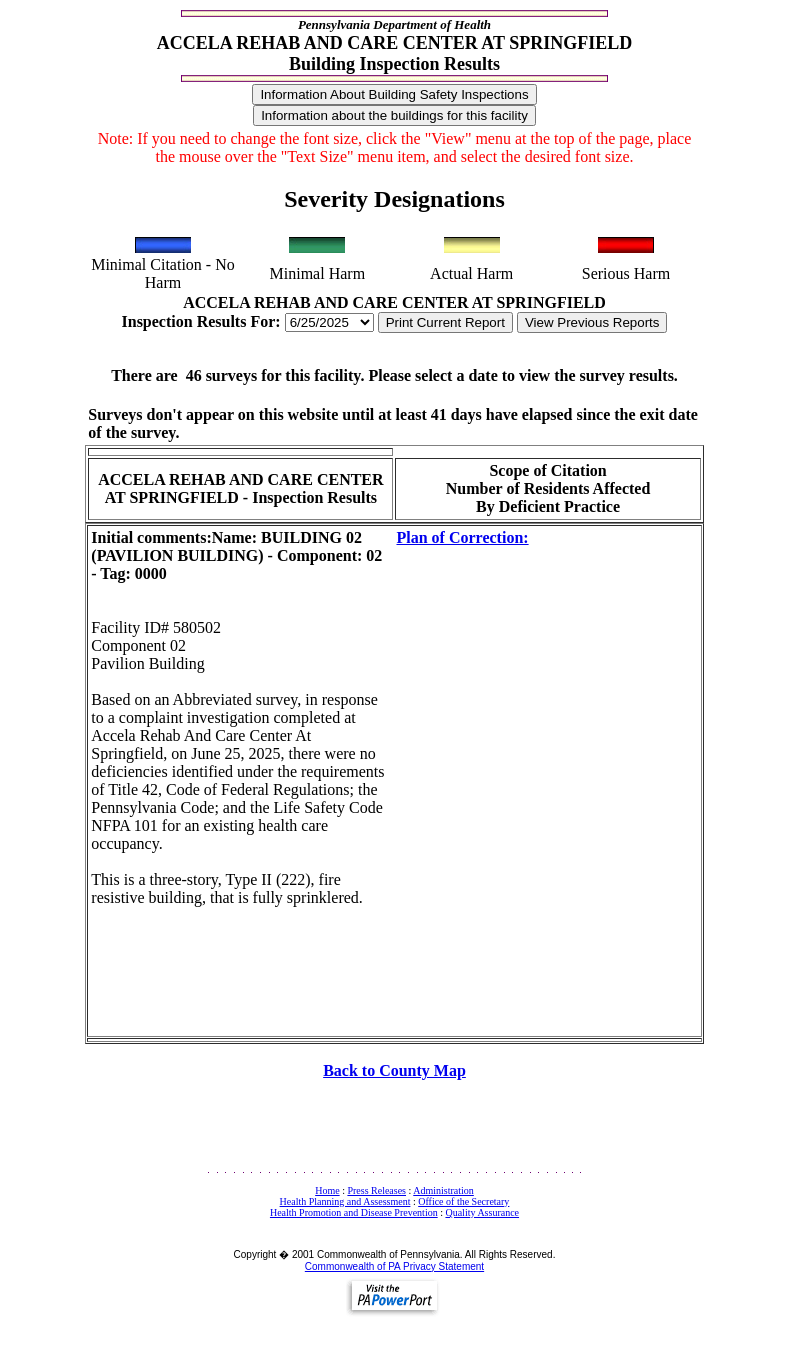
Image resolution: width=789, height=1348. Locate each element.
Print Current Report (445, 322)
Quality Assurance (482, 1212)
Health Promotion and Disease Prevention (354, 1212)
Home (327, 1190)
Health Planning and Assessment (345, 1201)
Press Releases (376, 1190)
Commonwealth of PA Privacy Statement (394, 1266)
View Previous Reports (592, 322)
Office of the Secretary (463, 1201)
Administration (443, 1190)
